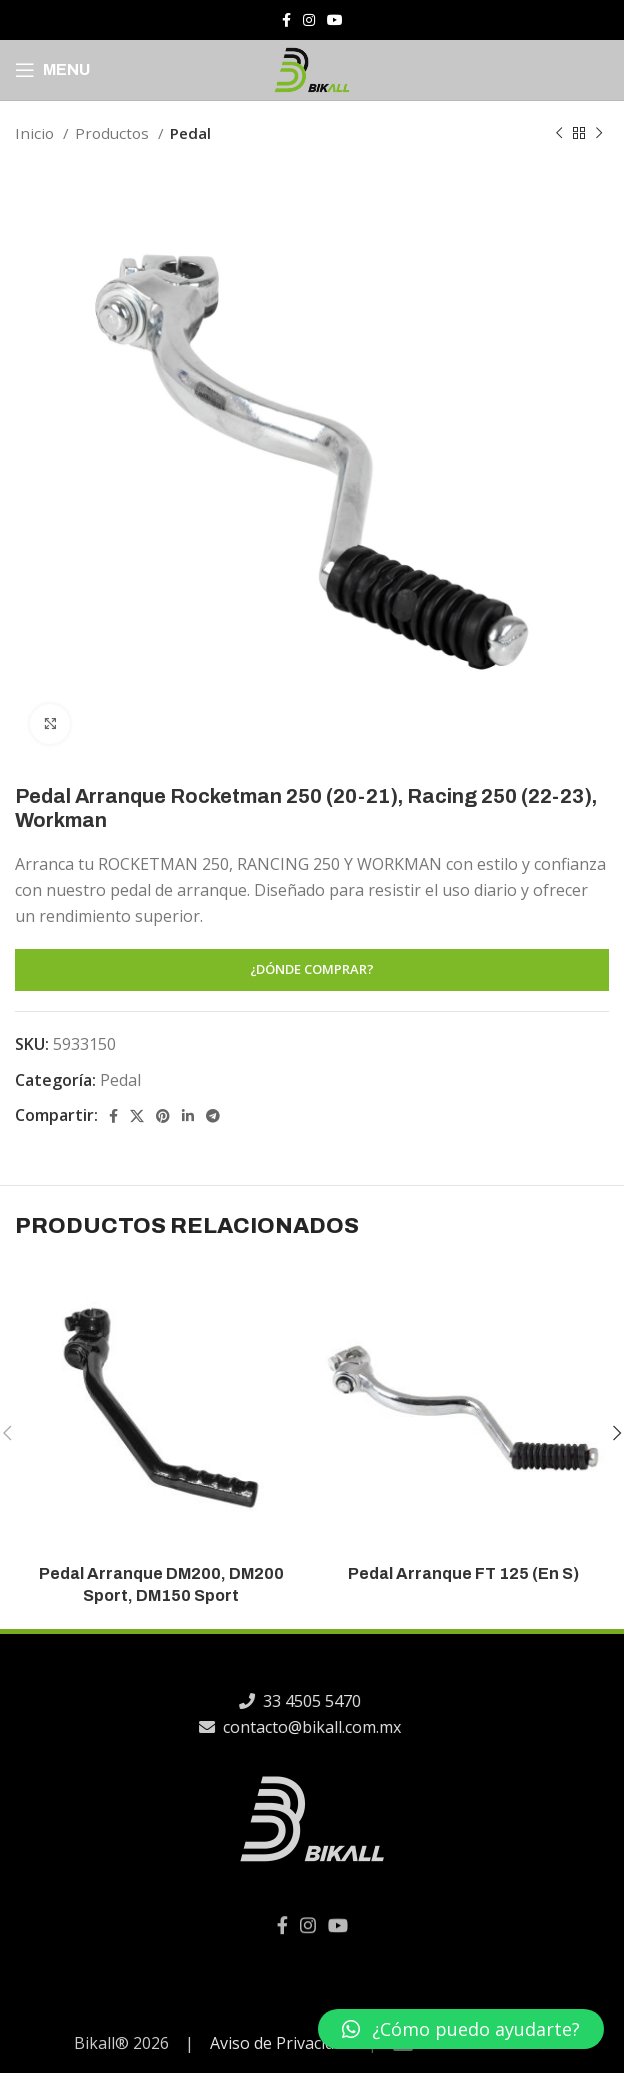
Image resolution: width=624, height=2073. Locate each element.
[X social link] (137, 1116)
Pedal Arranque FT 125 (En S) (463, 1573)
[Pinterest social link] (163, 1116)
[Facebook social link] (286, 20)
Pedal (190, 133)
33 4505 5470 (284, 1701)
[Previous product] (559, 133)
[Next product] (599, 133)
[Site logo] (312, 68)
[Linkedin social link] (188, 1116)
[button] (461, 2029)
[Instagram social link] (309, 20)
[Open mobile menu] (52, 70)
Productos (114, 133)
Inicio (36, 133)
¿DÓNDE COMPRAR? (312, 969)
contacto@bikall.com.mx (284, 1727)
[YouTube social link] (335, 20)
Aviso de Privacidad (281, 2043)
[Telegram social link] (213, 1116)
